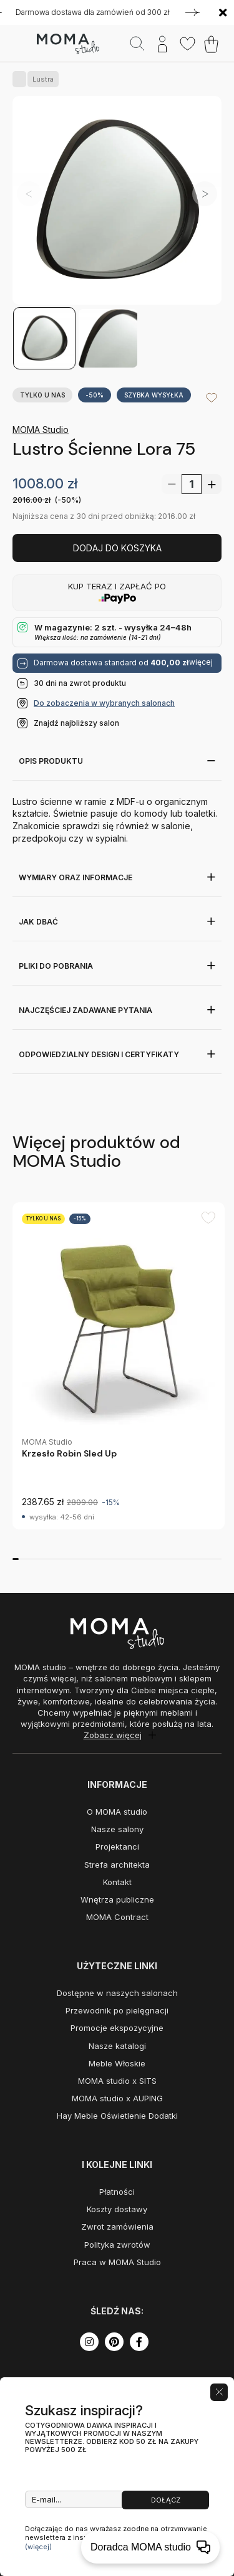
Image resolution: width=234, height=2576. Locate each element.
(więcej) (38, 2546)
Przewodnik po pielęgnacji (117, 2010)
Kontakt (117, 1882)
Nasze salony (117, 1829)
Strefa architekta (117, 1865)
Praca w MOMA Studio (117, 2262)
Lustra (40, 79)
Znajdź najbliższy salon (76, 723)
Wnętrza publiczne (117, 1899)
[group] (118, 1365)
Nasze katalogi (117, 2046)
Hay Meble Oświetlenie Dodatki (117, 2116)
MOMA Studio (40, 429)
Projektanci (117, 1846)
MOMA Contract (117, 1917)
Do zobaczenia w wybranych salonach (104, 703)
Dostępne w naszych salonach (117, 1993)
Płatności (117, 2192)
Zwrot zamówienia (117, 2226)
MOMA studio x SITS (117, 2081)
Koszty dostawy (117, 2209)
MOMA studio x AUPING (117, 2098)
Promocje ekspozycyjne (117, 2028)
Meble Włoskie (117, 2063)
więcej (201, 662)
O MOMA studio (117, 1812)
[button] (204, 193)
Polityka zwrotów (117, 2245)
